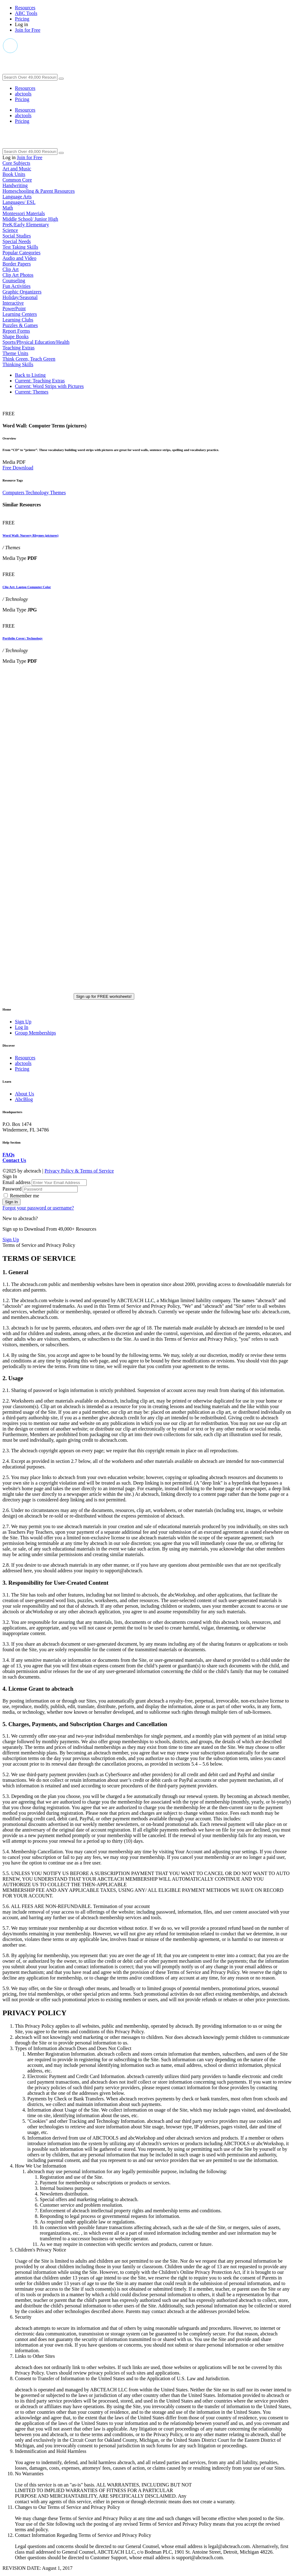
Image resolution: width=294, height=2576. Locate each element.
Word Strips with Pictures (49, 386)
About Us (24, 1093)
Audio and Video (19, 258)
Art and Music (16, 168)
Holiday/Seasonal (20, 297)
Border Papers (16, 263)
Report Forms (16, 331)
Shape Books (15, 336)
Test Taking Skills (20, 247)
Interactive (13, 303)
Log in (21, 24)
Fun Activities (16, 286)
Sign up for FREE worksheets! (104, 996)
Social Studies (16, 235)
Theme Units (15, 353)
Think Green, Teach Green (28, 359)
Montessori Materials (23, 213)
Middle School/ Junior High (30, 219)
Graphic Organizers (21, 291)
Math (7, 207)
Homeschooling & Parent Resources (38, 191)
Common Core (17, 179)
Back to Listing (30, 375)
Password (12, 1188)
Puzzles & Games (20, 325)
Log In (21, 1027)
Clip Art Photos (18, 275)
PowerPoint (14, 308)
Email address (17, 1182)
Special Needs (16, 241)
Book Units (13, 174)
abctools (23, 93)
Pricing (22, 18)
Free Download (17, 467)
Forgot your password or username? (38, 1207)
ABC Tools (26, 13)
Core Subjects (16, 163)
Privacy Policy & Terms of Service (79, 1170)
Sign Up (23, 1021)
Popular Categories (21, 252)
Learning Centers (19, 314)
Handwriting (15, 185)
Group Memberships (35, 1032)
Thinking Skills (17, 364)
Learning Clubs (17, 319)
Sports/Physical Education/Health (36, 342)
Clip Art (10, 269)
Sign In (11, 1202)
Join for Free (27, 30)
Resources (25, 7)
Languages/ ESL (18, 202)
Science (10, 230)
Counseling (13, 280)
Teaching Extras (18, 347)
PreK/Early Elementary (25, 224)
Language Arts (17, 196)
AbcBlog (24, 1099)
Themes (31, 391)
